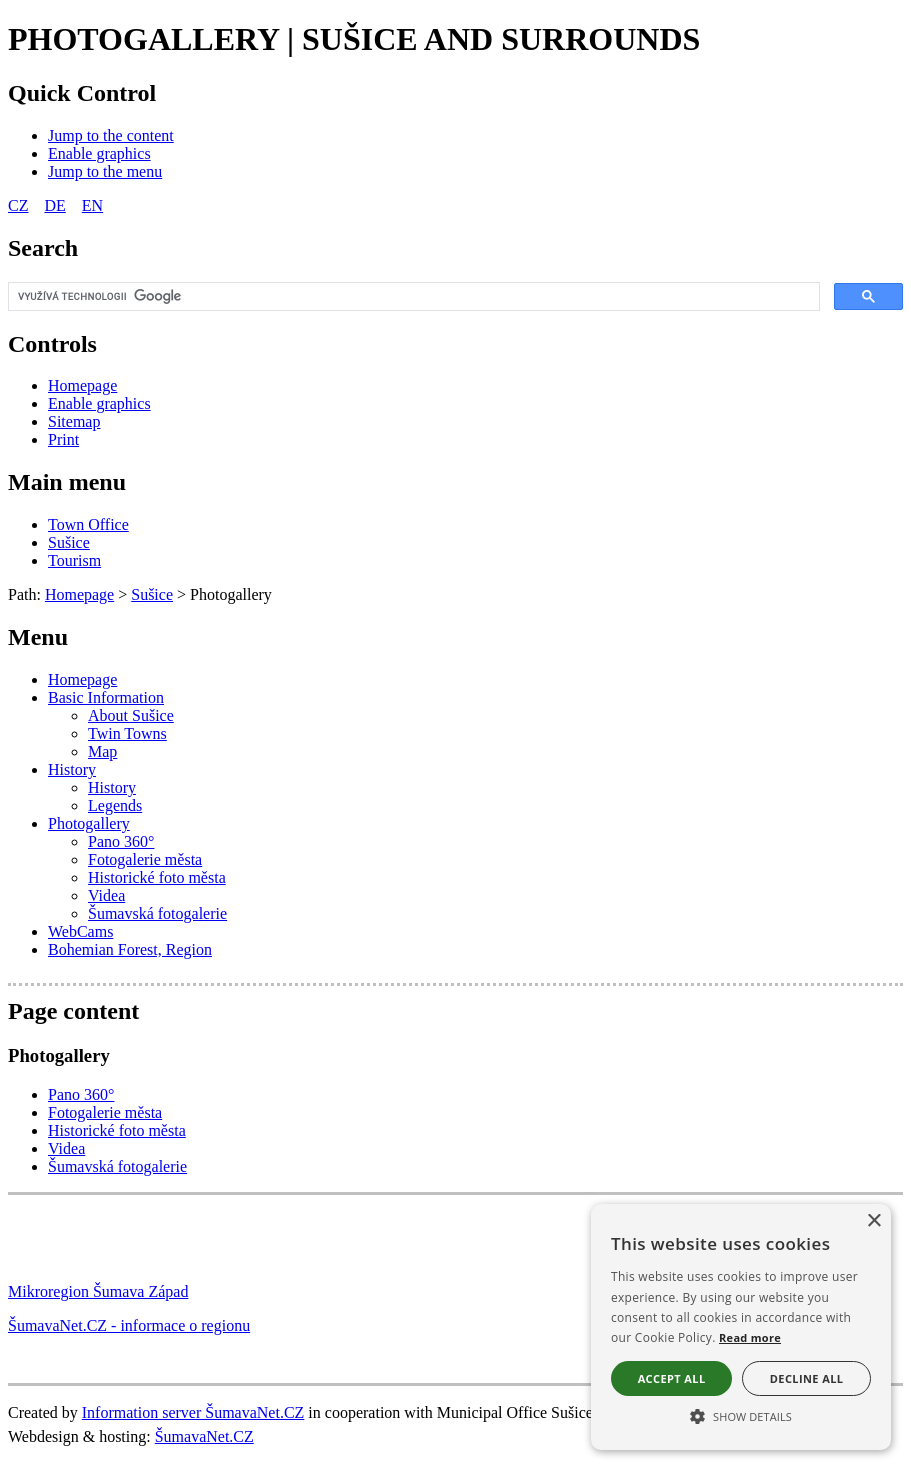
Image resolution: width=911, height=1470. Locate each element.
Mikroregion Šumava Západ (98, 1291)
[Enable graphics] (99, 153)
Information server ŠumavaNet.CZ (193, 1412)
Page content (73, 1011)
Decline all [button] (807, 1378)
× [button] (873, 1221)
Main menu (67, 482)
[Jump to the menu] (105, 171)
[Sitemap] (74, 421)
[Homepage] (82, 385)
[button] (741, 1415)
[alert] (741, 1327)
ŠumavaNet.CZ (204, 1436)
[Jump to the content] (111, 135)
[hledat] (412, 297)
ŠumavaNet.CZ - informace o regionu (129, 1325)
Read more (750, 1337)
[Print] (63, 439)
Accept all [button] (672, 1378)
